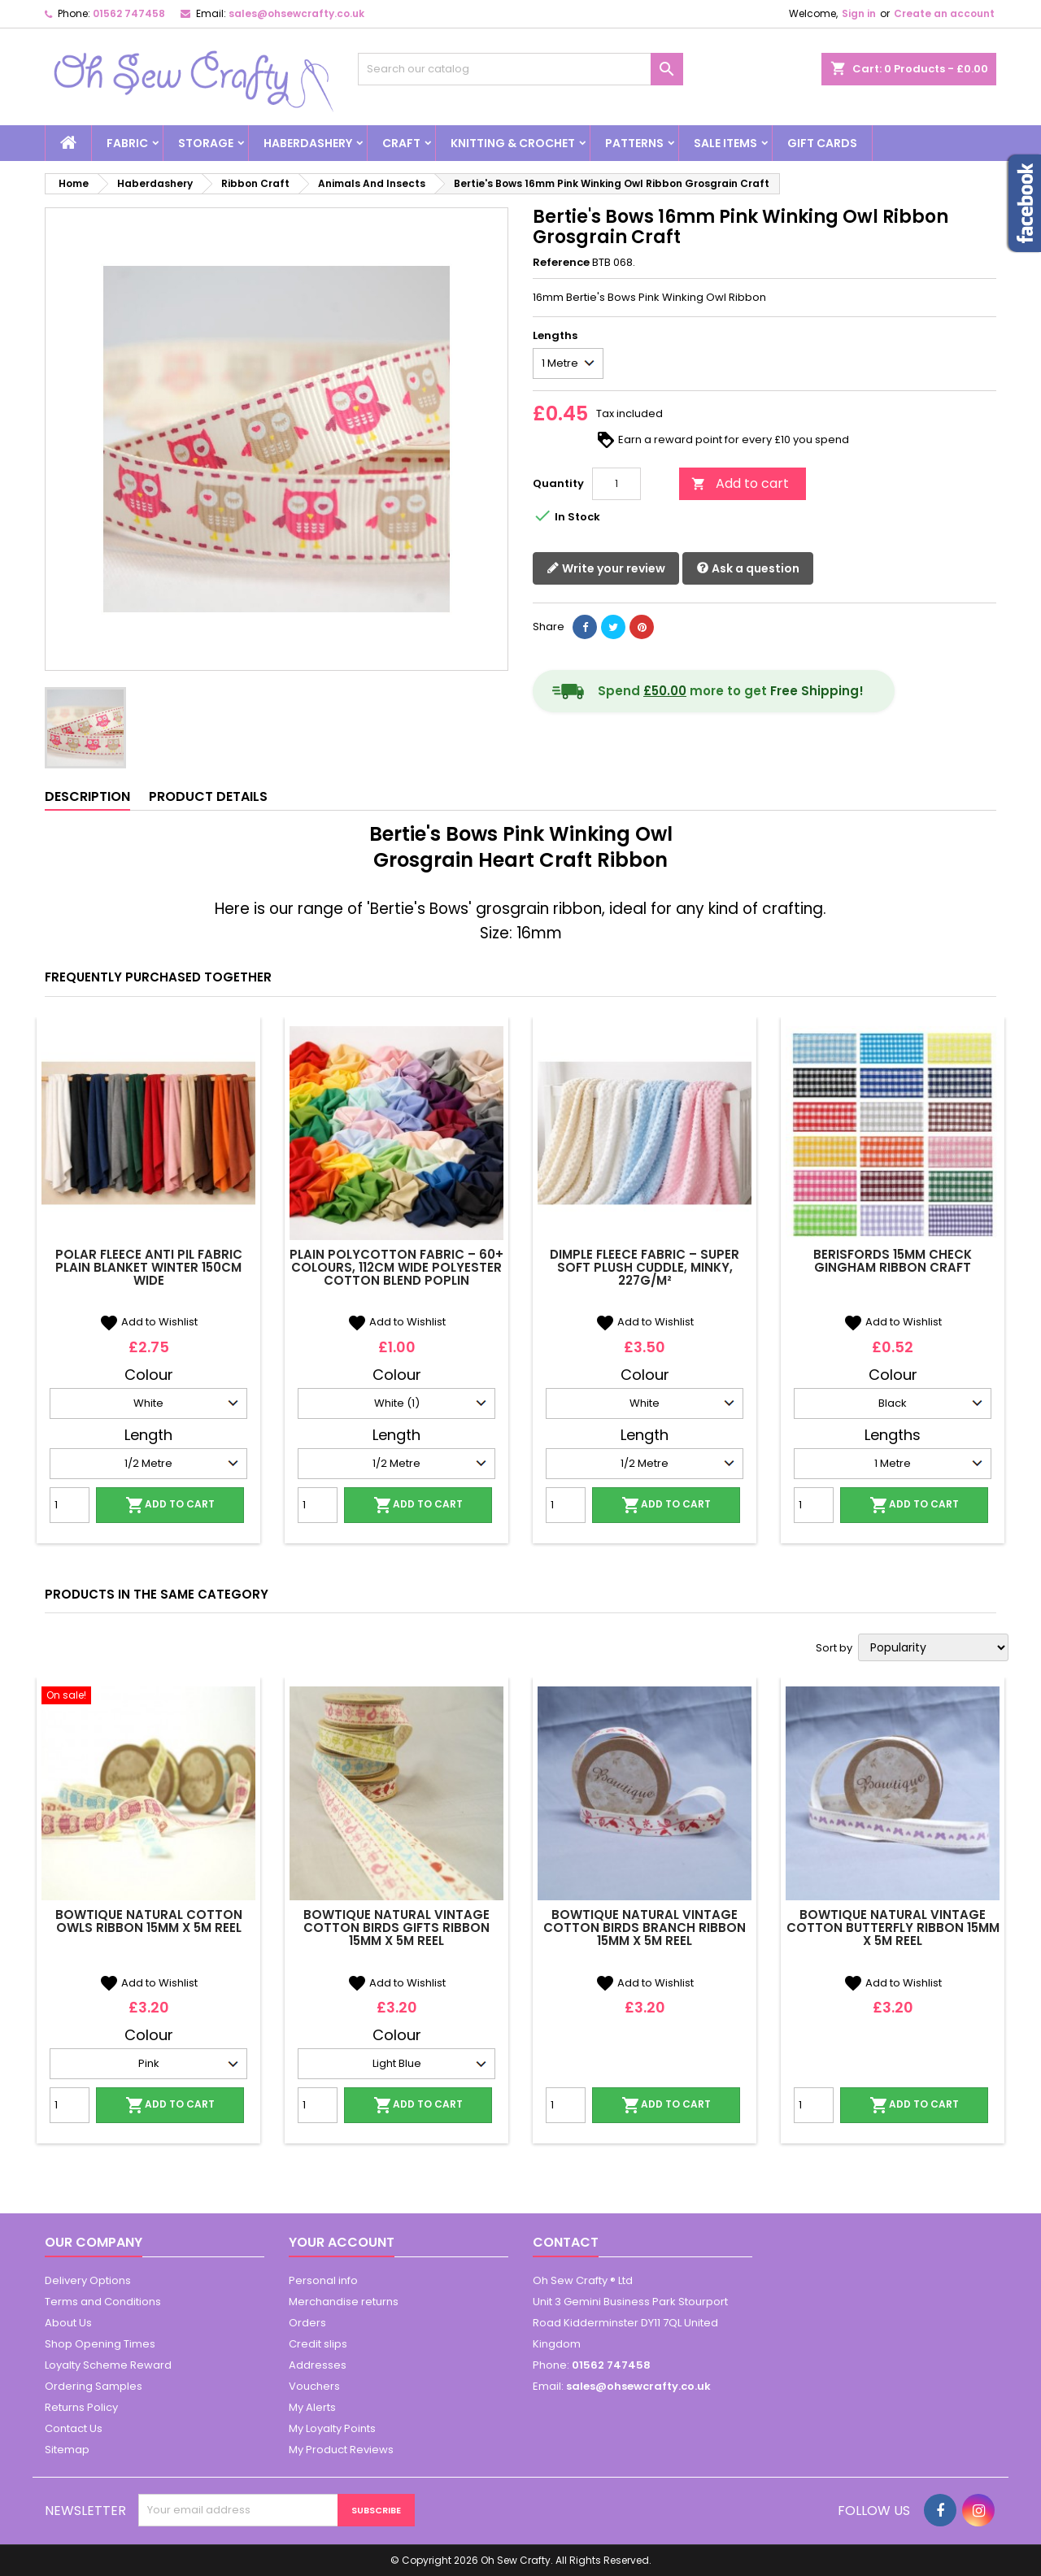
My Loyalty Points (332, 2428)
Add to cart (740, 483)
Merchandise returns (344, 2301)
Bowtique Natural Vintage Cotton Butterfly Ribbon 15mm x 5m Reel (893, 1927)
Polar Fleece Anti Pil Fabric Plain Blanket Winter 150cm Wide (148, 1267)
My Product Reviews (341, 2449)
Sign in (859, 13)
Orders (307, 2322)
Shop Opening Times (100, 2344)
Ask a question (747, 568)
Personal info (323, 2280)
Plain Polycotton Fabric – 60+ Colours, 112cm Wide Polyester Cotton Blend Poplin (396, 1267)
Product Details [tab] (208, 796)
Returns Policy (81, 2407)
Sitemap (67, 2449)
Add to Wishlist (148, 1321)
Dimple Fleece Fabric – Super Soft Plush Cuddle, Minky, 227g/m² (644, 1267)
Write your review (606, 568)
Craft (401, 143)
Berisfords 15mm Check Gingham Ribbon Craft (892, 1261)
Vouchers (314, 2386)
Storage (205, 143)
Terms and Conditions (103, 2301)
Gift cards (822, 143)
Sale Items (725, 143)
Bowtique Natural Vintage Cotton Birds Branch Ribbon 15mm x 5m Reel (644, 1927)
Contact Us (73, 2428)
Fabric (127, 143)
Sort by (834, 1648)
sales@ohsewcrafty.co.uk (296, 13)
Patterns (634, 143)
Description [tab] (87, 796)
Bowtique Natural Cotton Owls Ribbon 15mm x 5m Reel (148, 1921)
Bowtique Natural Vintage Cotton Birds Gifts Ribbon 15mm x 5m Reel (396, 1927)
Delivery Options (88, 2280)
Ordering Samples (93, 2386)
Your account (341, 2242)
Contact (566, 2242)
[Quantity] (616, 484)
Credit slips (318, 2344)
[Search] (520, 69)
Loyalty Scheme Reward (108, 2365)
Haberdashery (308, 143)
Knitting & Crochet (513, 143)
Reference (561, 262)
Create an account (944, 13)
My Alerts (312, 2407)
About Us (68, 2322)
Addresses (317, 2365)
